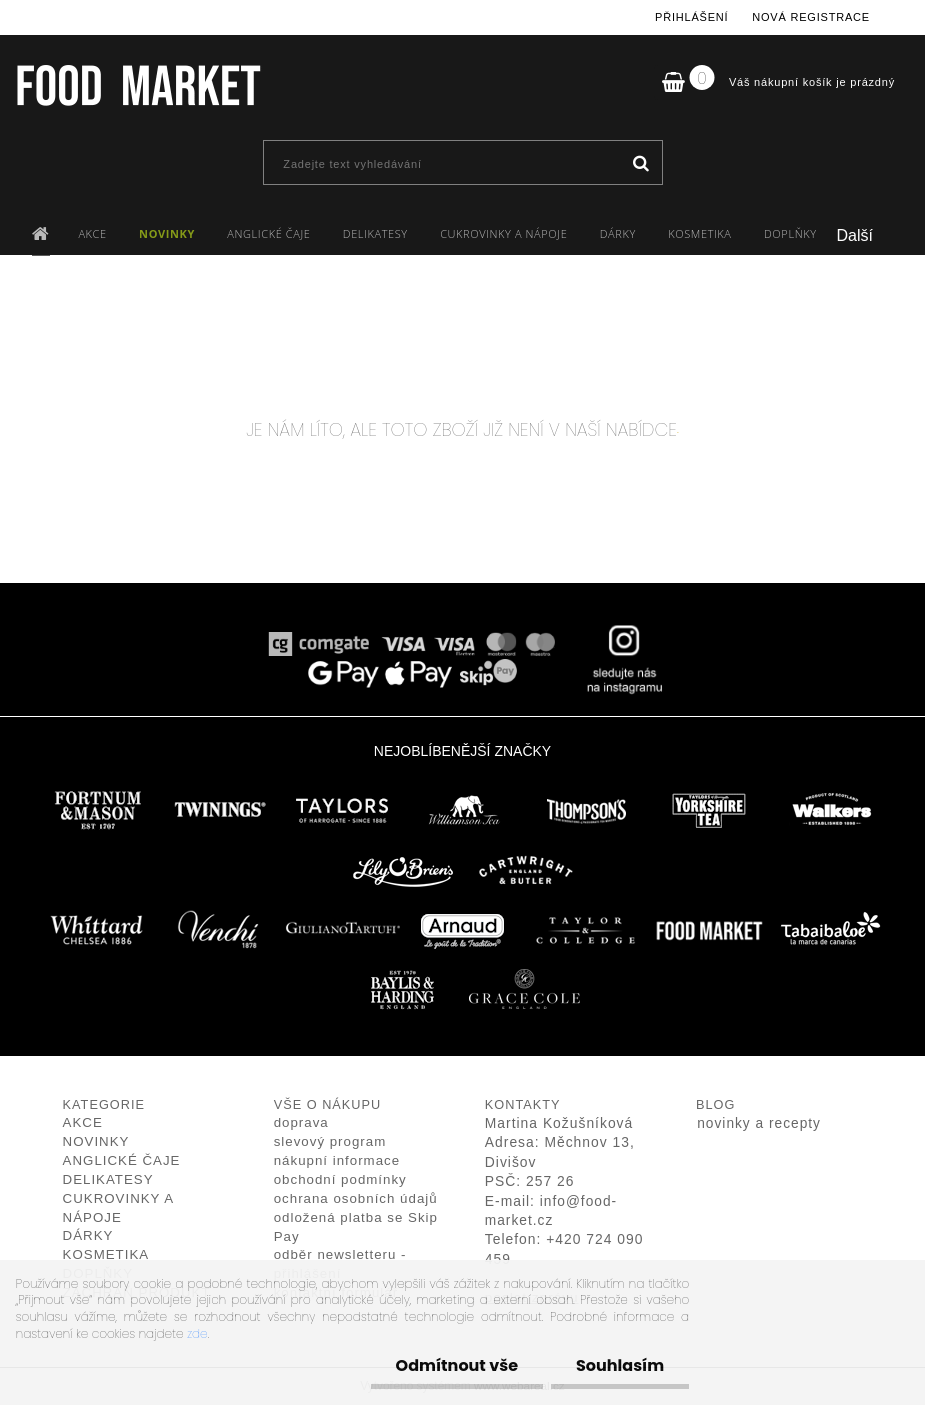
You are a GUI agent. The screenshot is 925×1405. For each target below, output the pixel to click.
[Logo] (137, 85)
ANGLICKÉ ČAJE (268, 233)
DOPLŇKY (790, 233)
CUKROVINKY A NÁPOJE (503, 233)
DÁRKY (618, 233)
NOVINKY (167, 233)
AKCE (92, 233)
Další (855, 235)
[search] (640, 164)
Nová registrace (811, 17)
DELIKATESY (375, 233)
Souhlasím (620, 1365)
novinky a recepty (759, 1123)
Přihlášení (691, 17)
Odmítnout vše (457, 1365)
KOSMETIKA (699, 233)
